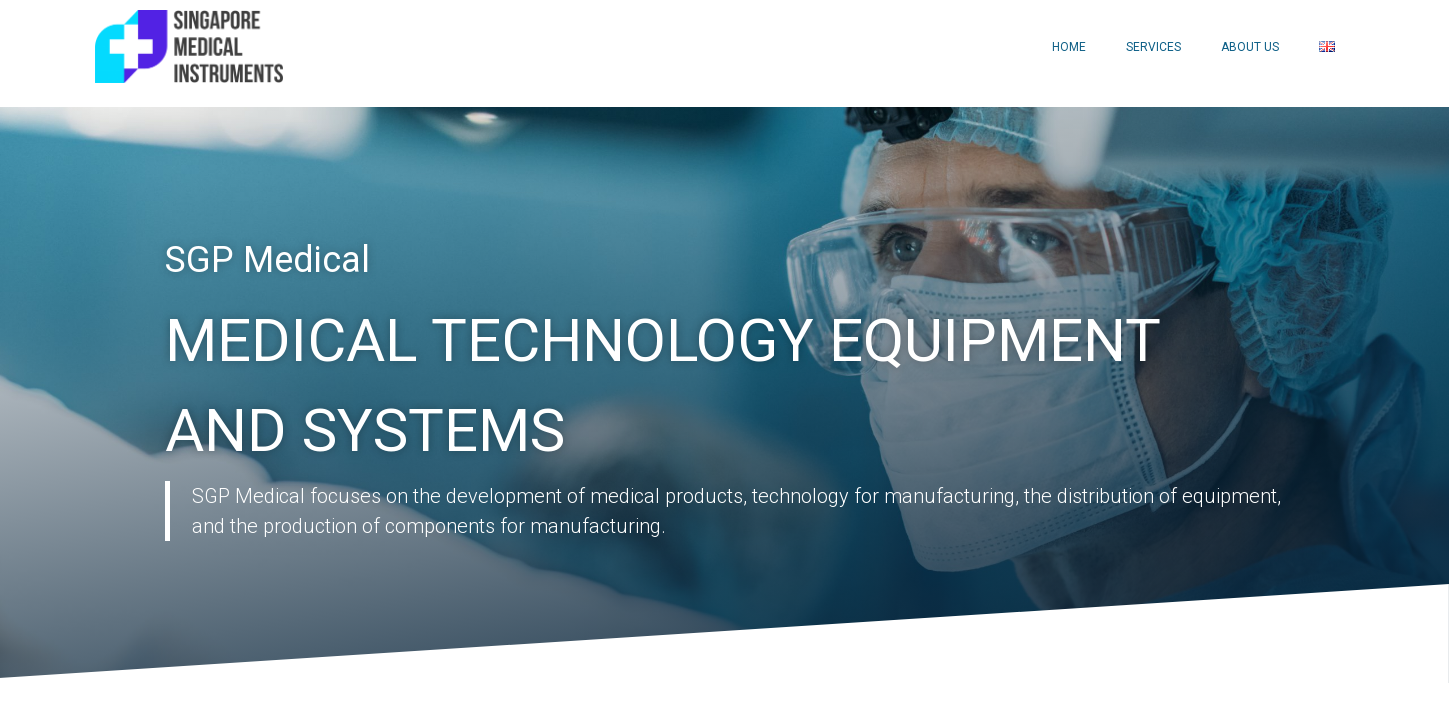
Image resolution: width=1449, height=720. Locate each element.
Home (1069, 47)
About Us (1250, 47)
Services (1153, 47)
